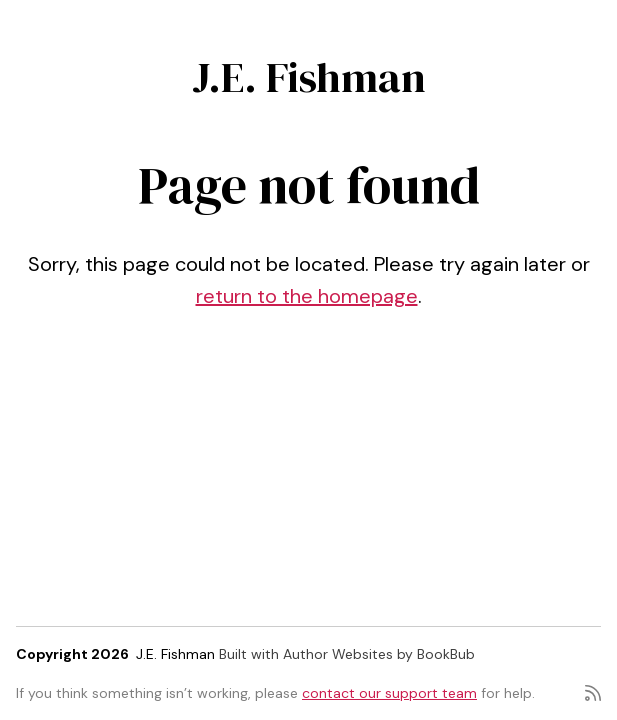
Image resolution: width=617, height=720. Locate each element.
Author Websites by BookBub (379, 654)
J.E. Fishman (309, 77)
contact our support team (389, 693)
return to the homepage (307, 296)
